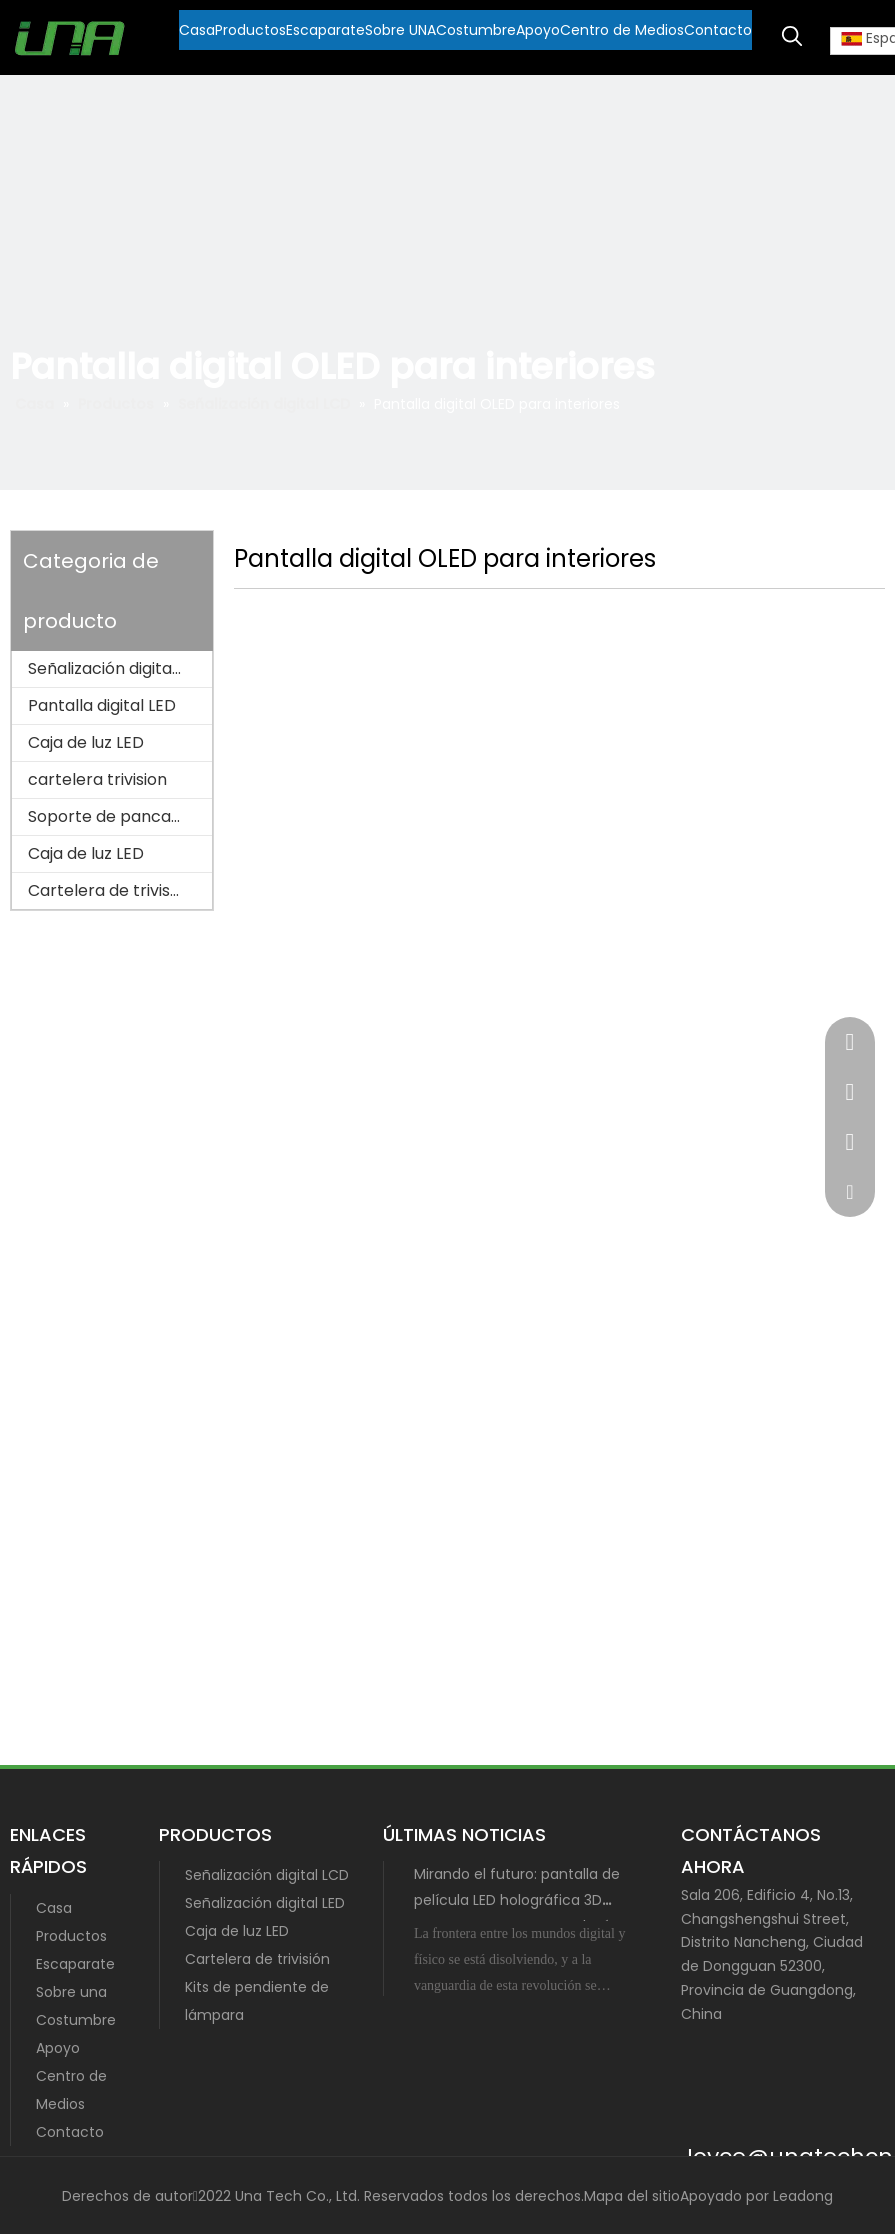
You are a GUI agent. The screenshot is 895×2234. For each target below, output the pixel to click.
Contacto (70, 2132)
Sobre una (71, 1992)
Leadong (803, 2196)
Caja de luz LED (86, 742)
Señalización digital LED (265, 1903)
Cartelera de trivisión (110, 890)
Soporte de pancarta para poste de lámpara (120, 816)
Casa (54, 1908)
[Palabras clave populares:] (792, 37)
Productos (71, 1936)
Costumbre (76, 2020)
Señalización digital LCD (119, 668)
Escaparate (75, 1964)
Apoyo (58, 2048)
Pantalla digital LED (102, 705)
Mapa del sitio (632, 2196)
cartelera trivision (97, 779)
